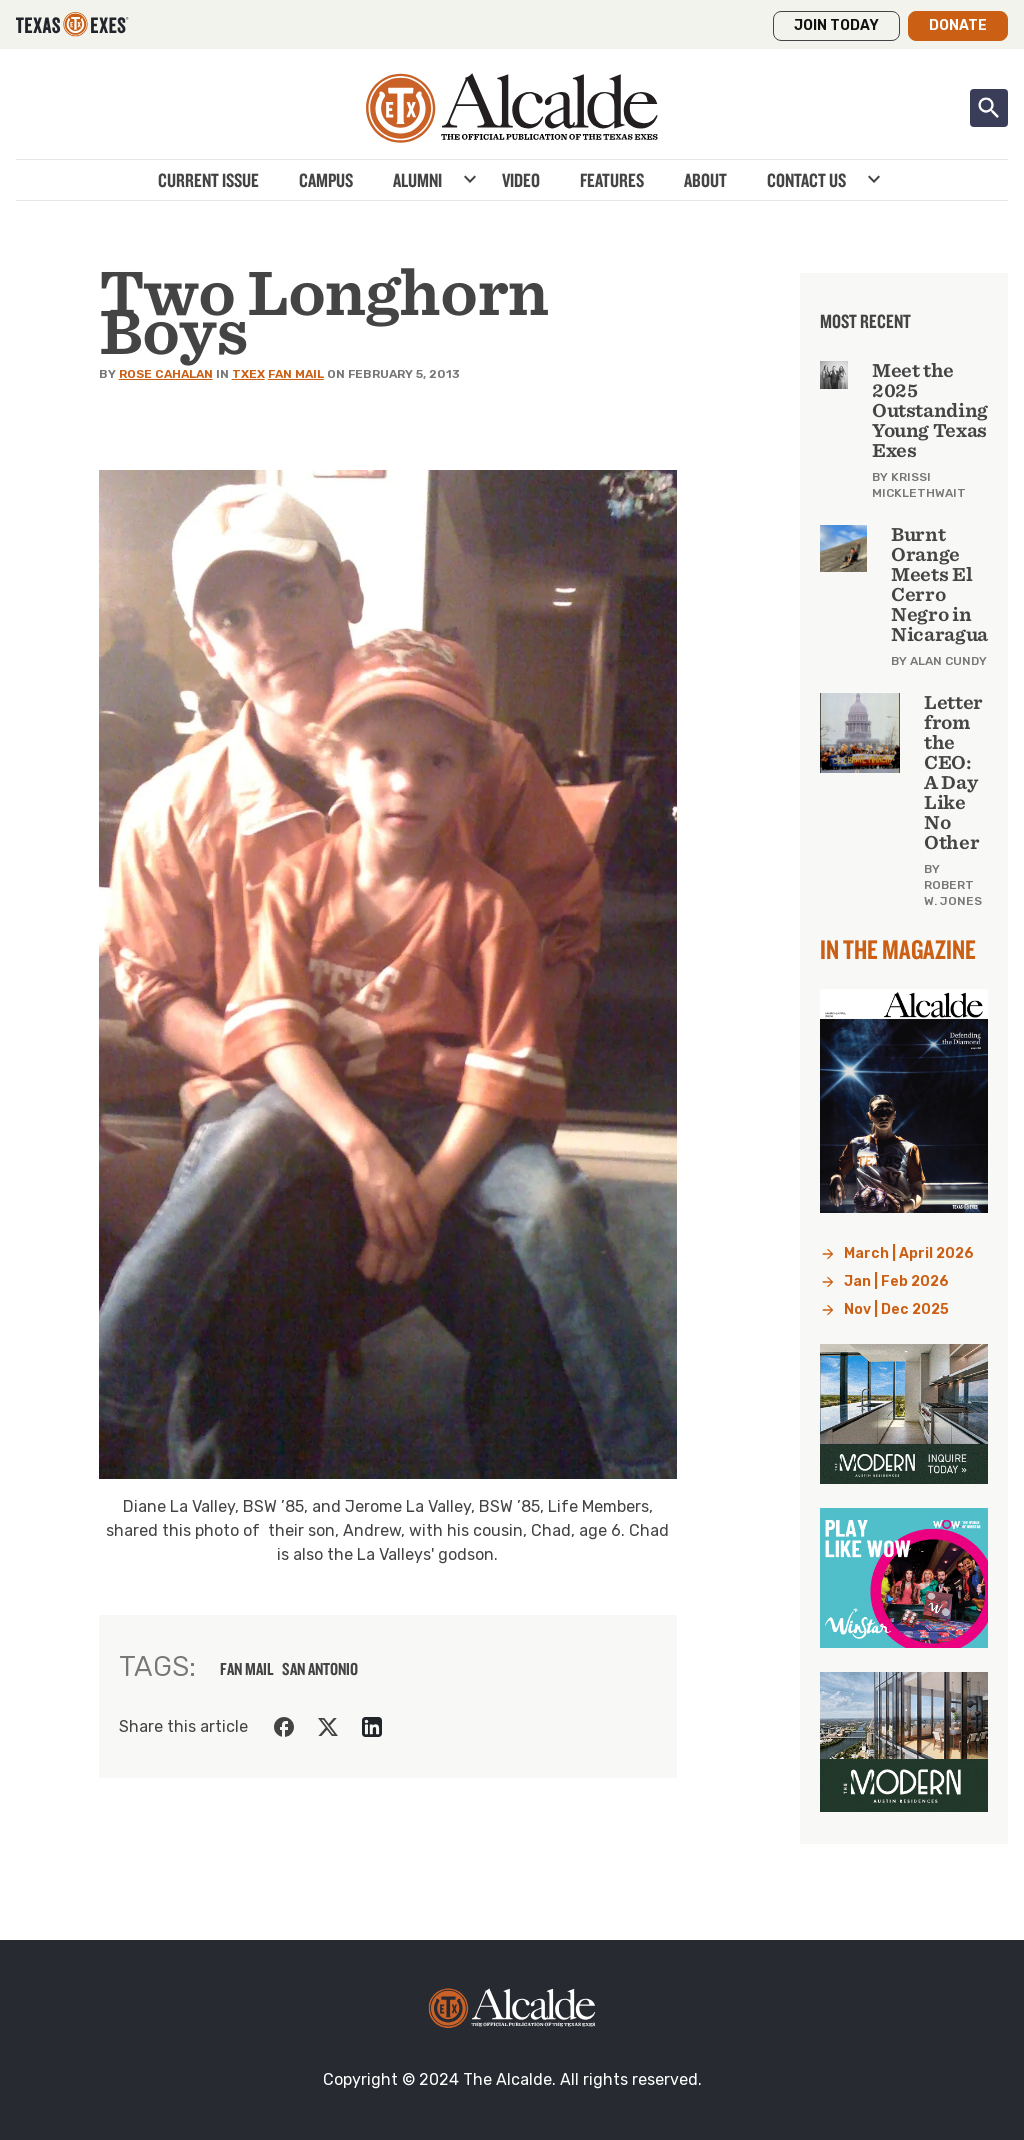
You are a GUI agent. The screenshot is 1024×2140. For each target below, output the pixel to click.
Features (612, 180)
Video (521, 180)
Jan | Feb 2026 (896, 1281)
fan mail (247, 1669)
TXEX (248, 374)
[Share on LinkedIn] (372, 1727)
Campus (326, 180)
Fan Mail (296, 374)
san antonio (320, 1669)
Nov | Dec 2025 (896, 1309)
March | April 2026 (909, 1253)
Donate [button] (958, 25)
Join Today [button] (836, 25)
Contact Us (806, 180)
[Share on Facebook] (284, 1727)
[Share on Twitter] (328, 1727)
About (705, 180)
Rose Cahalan (166, 374)
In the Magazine (898, 949)
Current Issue (208, 180)
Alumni (417, 180)
